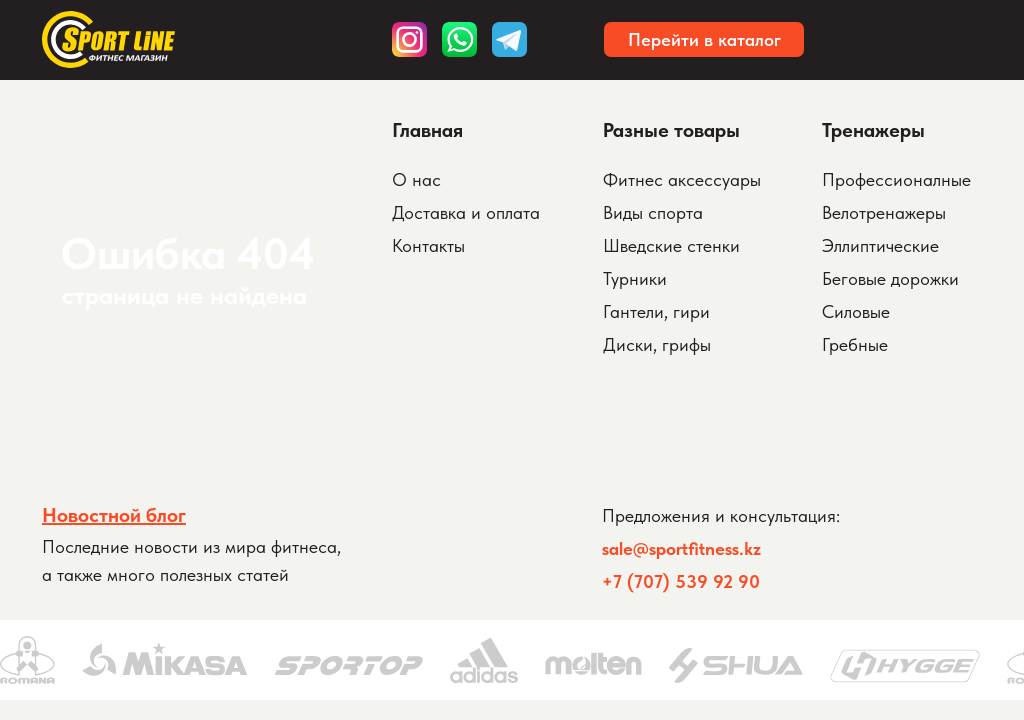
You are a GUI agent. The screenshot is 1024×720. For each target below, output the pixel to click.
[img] (509, 39)
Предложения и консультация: (721, 515)
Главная (427, 130)
